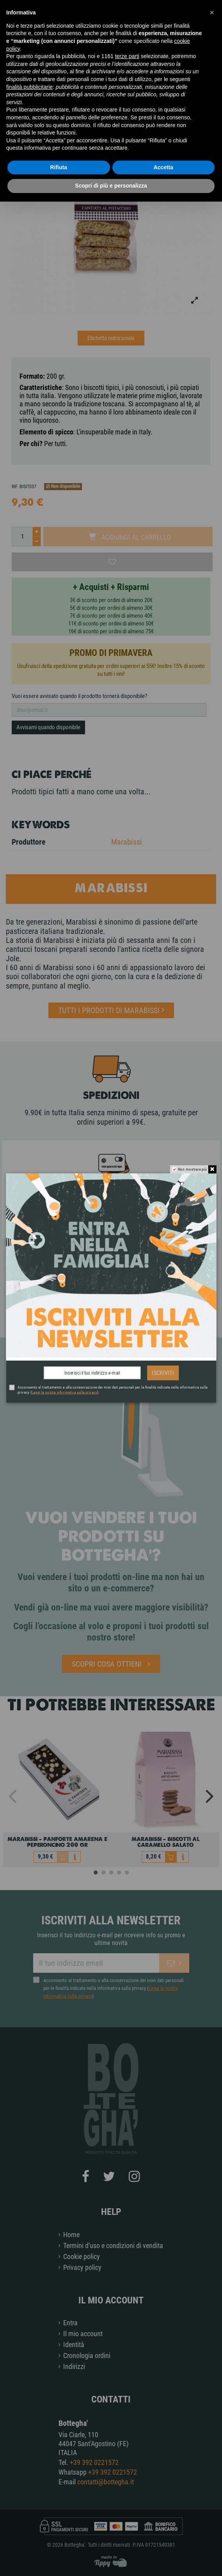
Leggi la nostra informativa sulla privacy (64, 1392)
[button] (212, 12)
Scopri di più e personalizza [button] (111, 185)
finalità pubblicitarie (29, 87)
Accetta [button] (163, 167)
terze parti (127, 56)
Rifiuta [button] (58, 167)
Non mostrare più (192, 1169)
